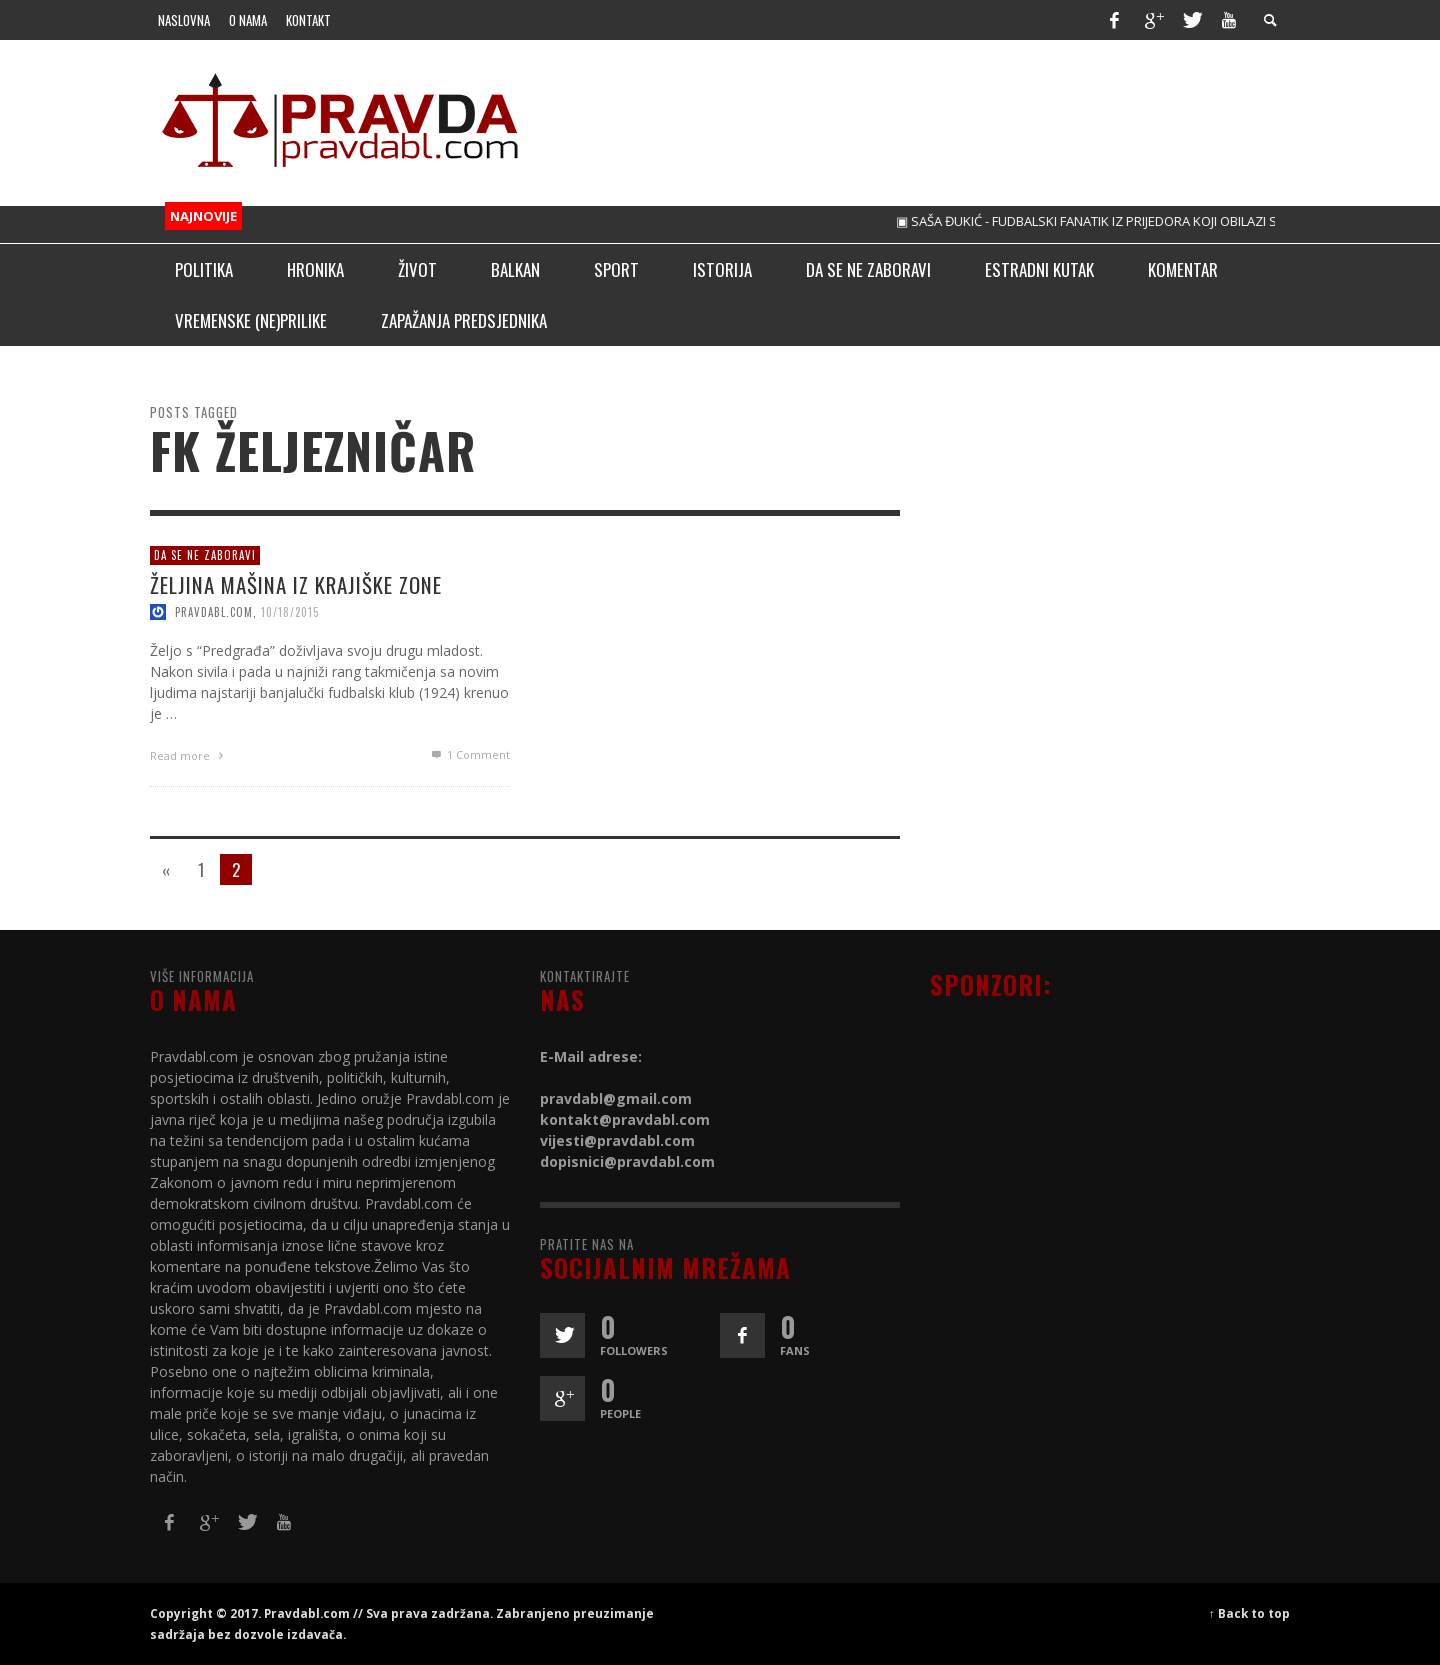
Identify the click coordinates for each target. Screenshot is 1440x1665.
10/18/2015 (290, 611)
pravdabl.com (214, 611)
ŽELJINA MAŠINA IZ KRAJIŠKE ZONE (296, 583)
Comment (469, 753)
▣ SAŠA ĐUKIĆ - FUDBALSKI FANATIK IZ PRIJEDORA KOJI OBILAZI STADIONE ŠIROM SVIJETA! (1173, 221)
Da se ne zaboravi (205, 555)
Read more (189, 754)
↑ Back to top (1249, 1613)
